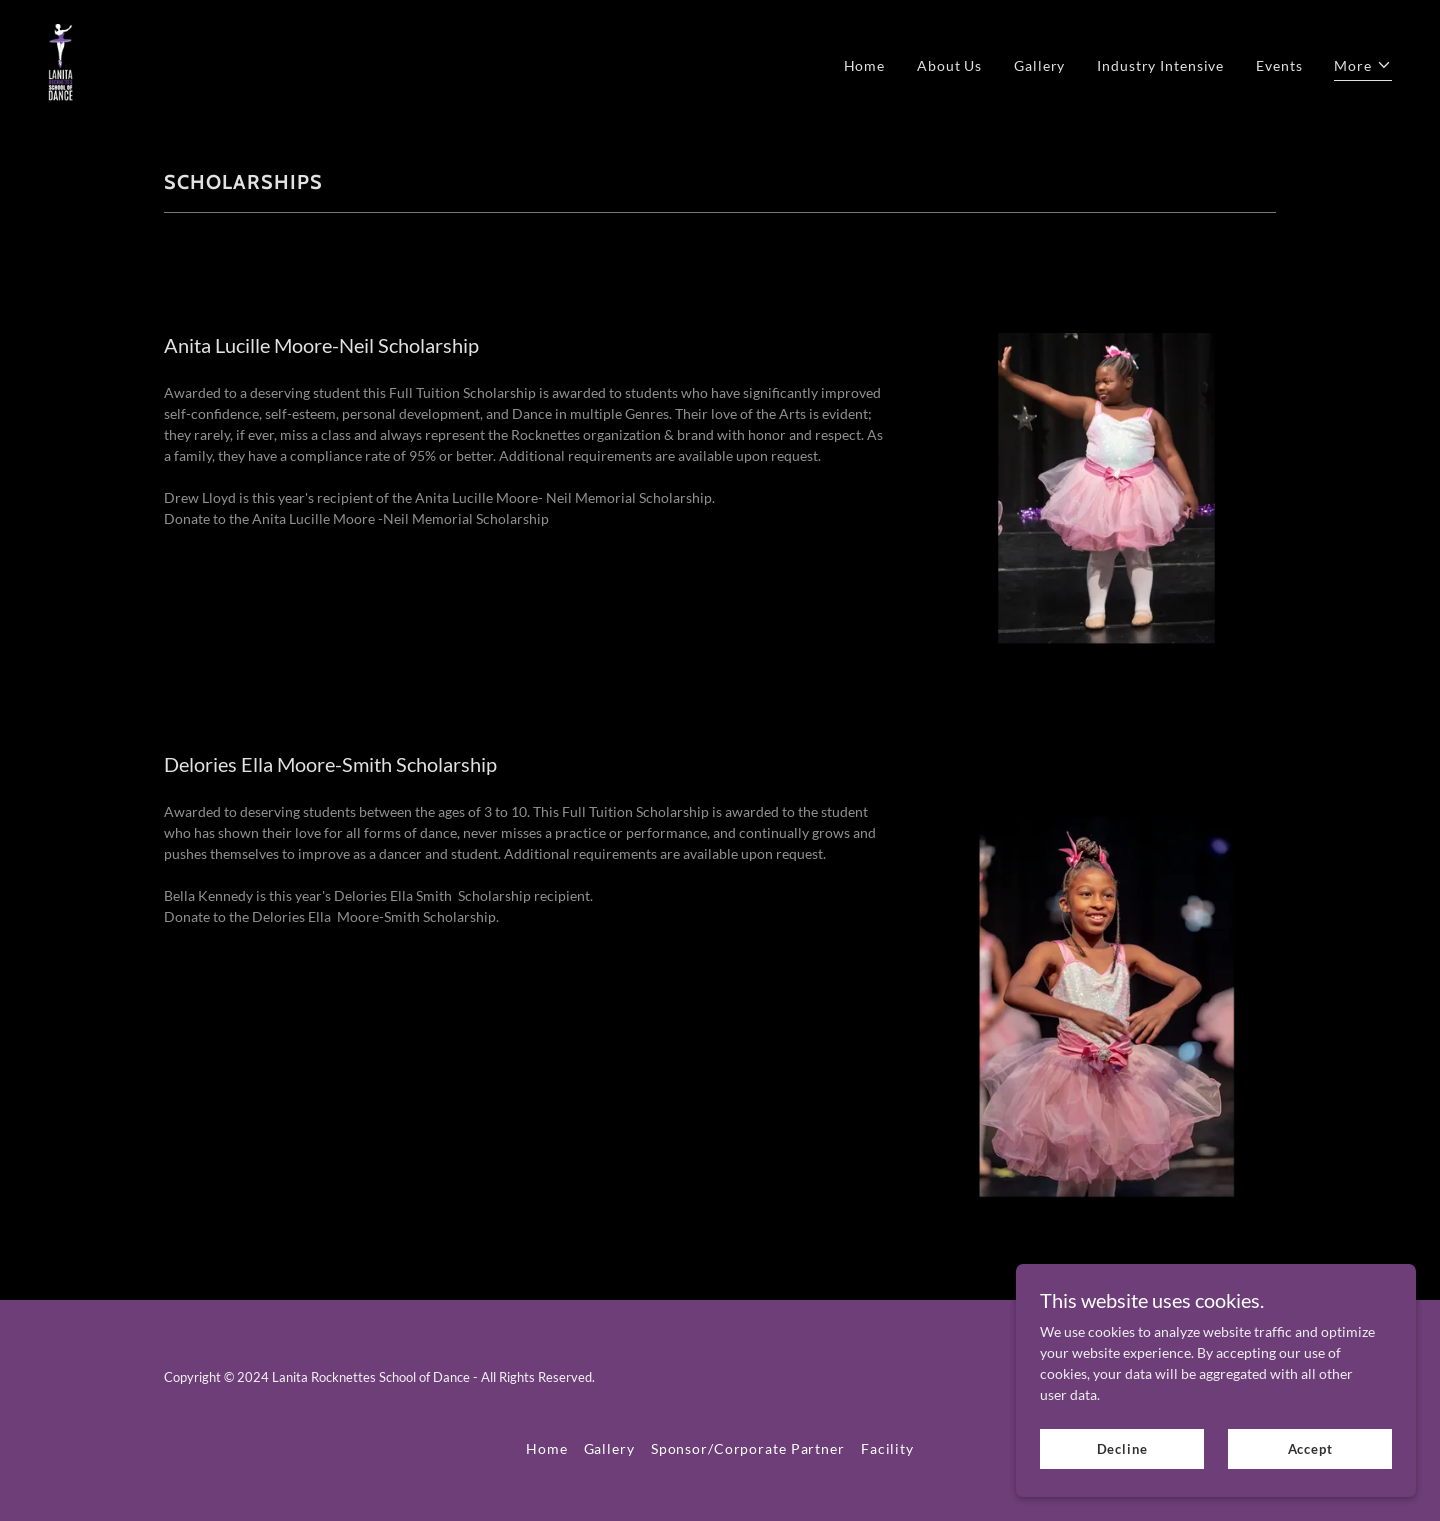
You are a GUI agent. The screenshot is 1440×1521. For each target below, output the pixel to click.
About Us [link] (949, 65)
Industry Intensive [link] (1160, 65)
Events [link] (1279, 65)
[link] (60, 62)
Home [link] (865, 65)
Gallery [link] (1039, 65)
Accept (1310, 1449)
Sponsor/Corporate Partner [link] (748, 1448)
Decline (1122, 1449)
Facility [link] (887, 1448)
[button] (1363, 68)
